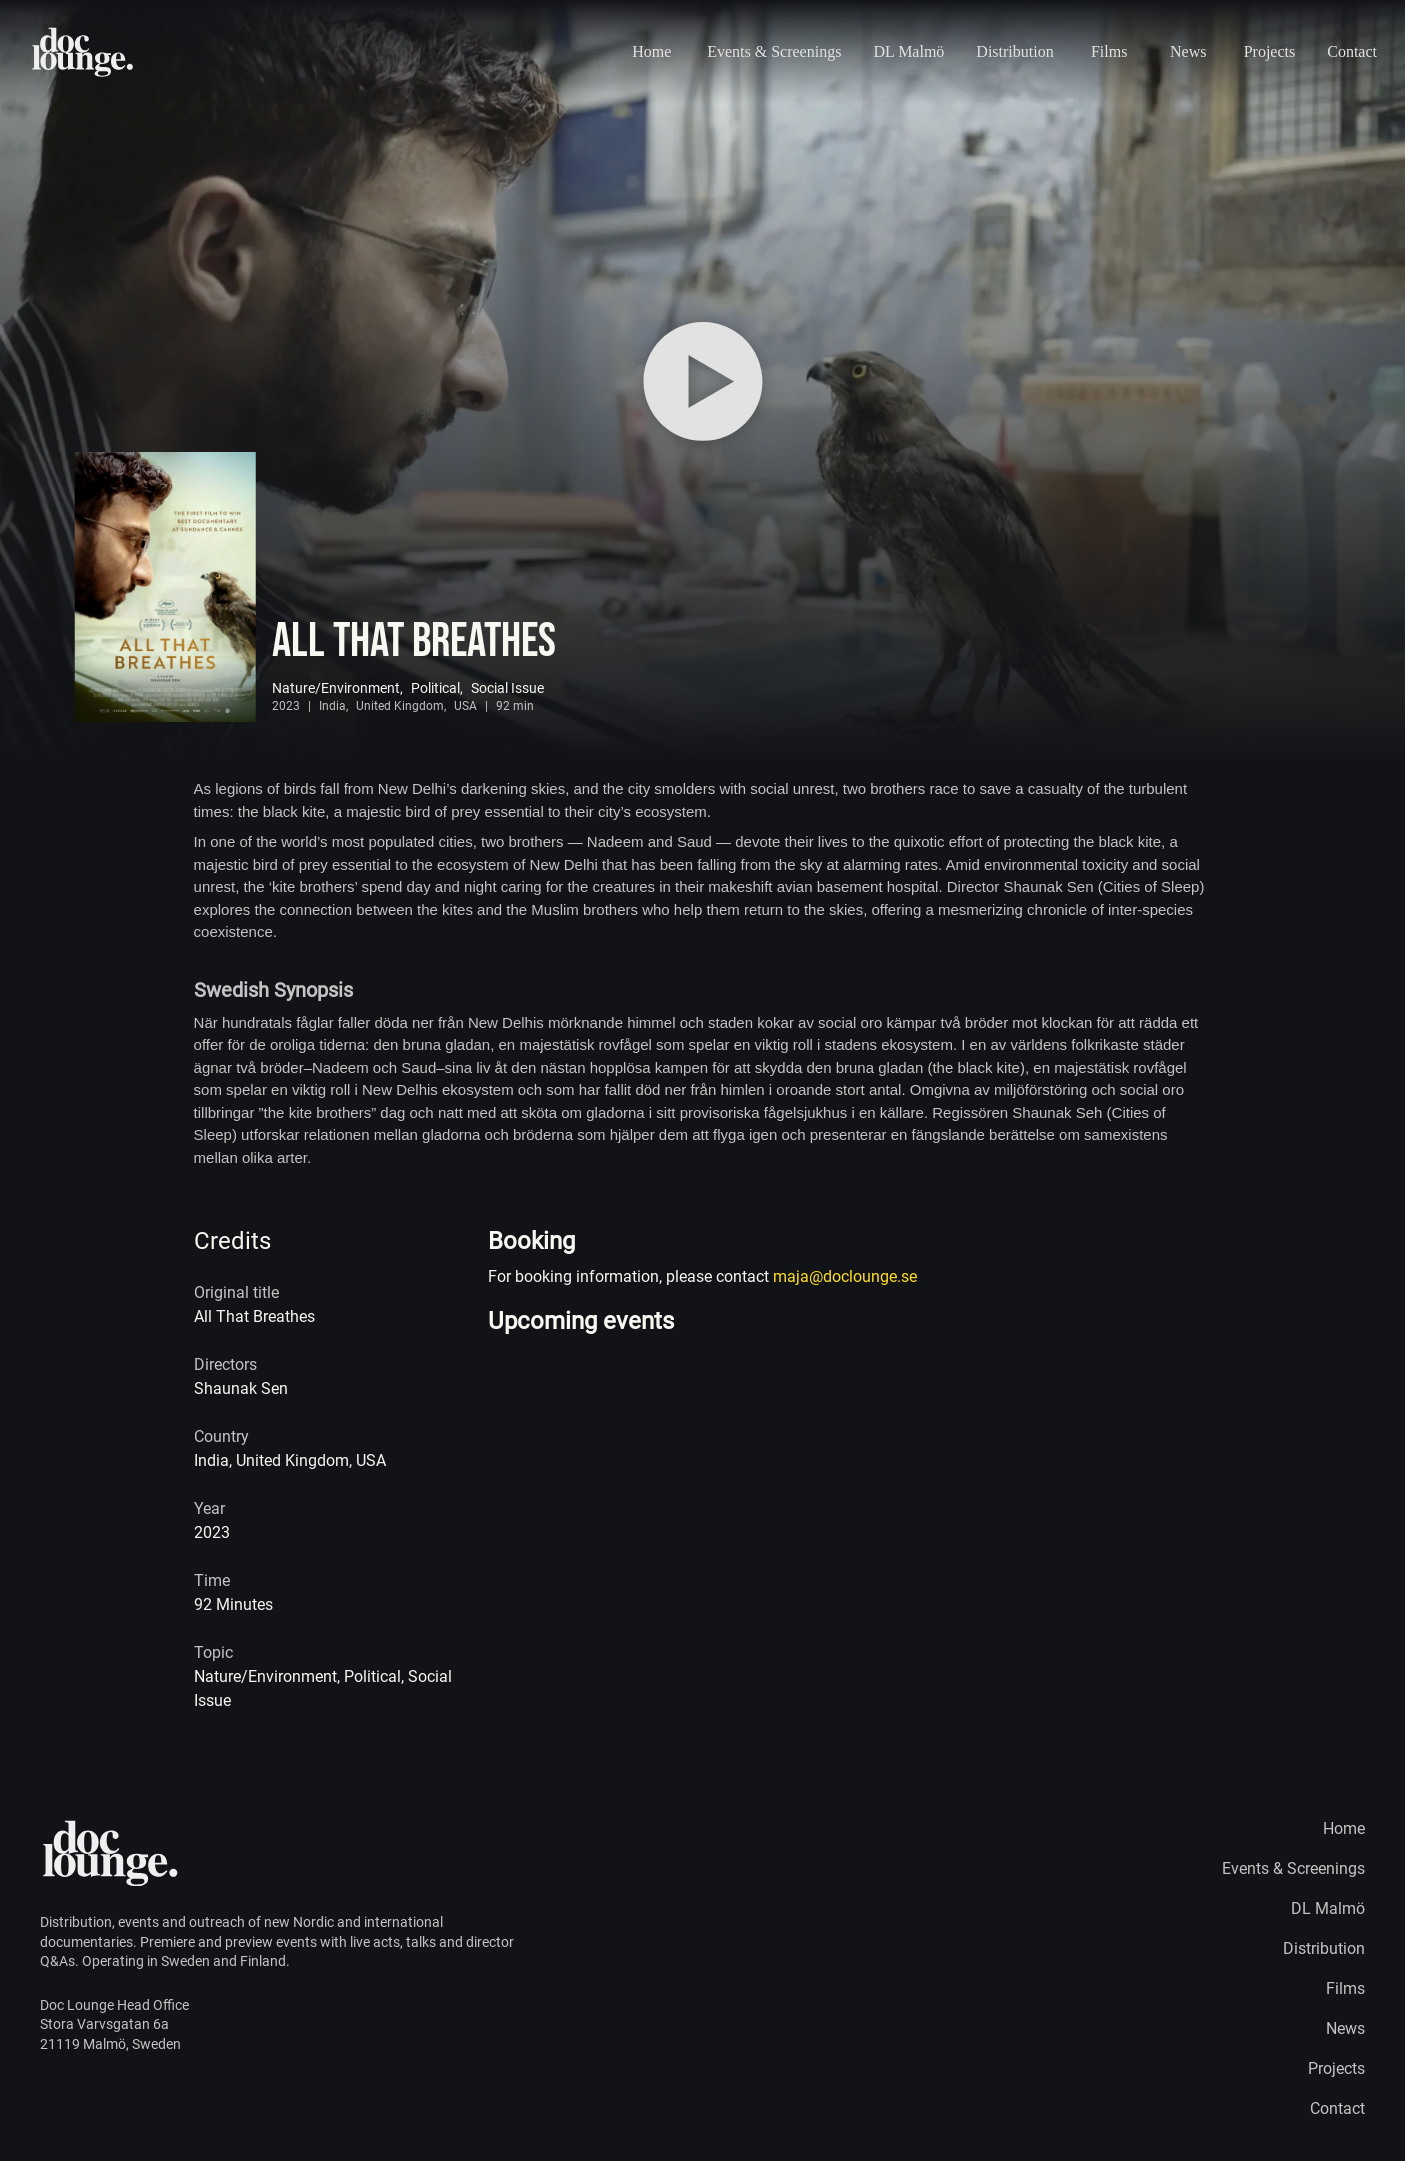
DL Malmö (908, 51)
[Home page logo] (83, 52)
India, (333, 706)
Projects (1270, 51)
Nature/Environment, (337, 688)
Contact (1352, 51)
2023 (286, 706)
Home (651, 51)
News (1188, 51)
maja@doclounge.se (845, 1276)
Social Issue (507, 688)
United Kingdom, (401, 706)
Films (1109, 51)
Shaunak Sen (241, 1388)
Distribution (1014, 51)
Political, (437, 688)
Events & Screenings (774, 51)
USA (465, 706)
